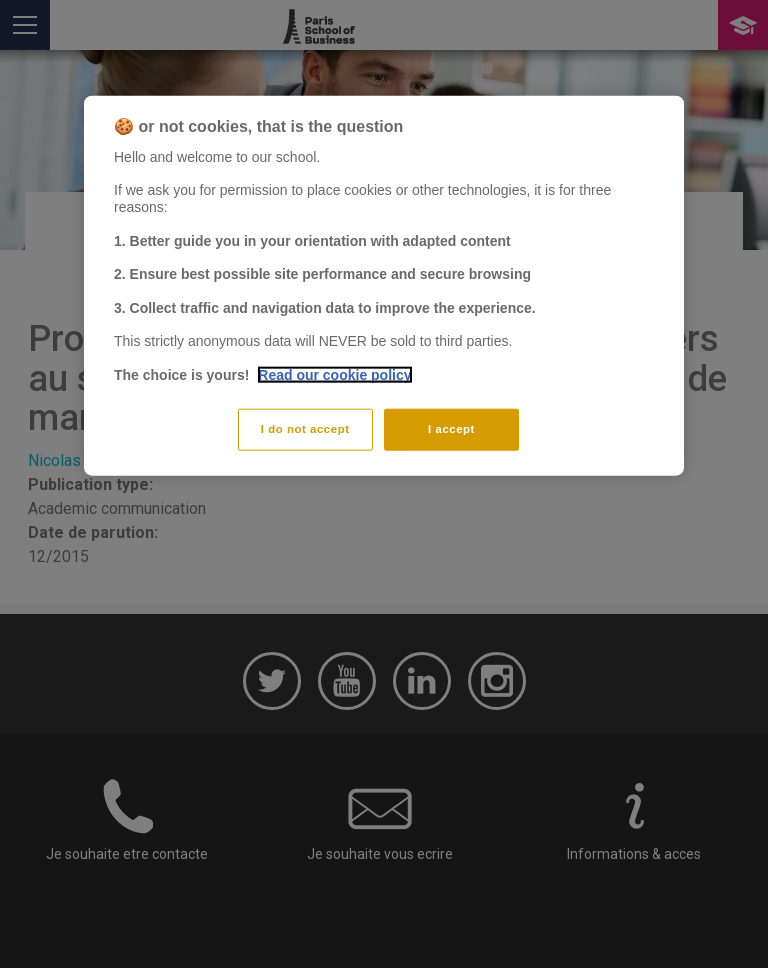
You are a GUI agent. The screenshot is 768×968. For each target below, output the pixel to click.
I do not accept (305, 428)
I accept (451, 428)
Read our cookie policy (334, 375)
